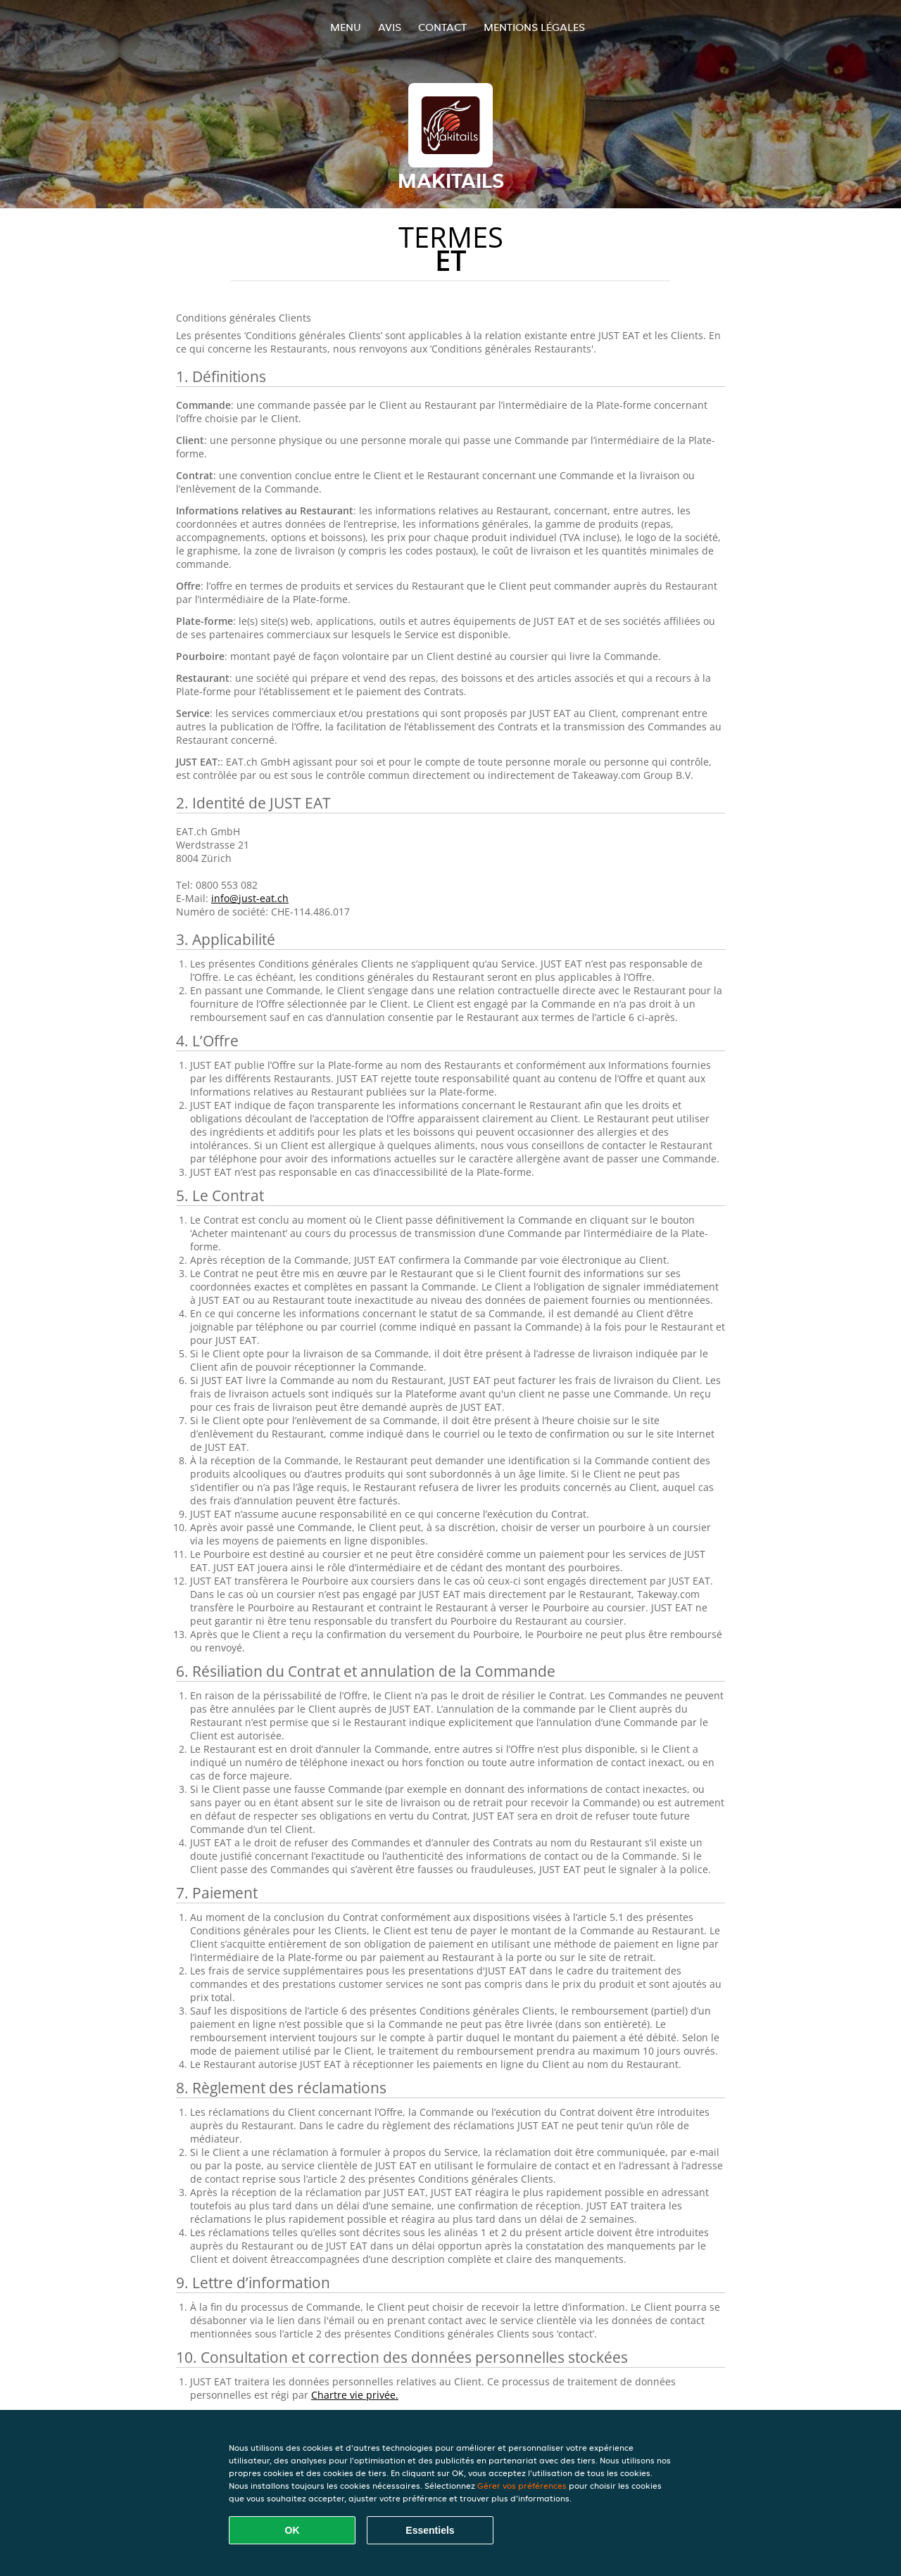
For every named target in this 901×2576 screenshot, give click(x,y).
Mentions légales (534, 27)
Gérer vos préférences (522, 2485)
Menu (345, 27)
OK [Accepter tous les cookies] (292, 2530)
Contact (442, 27)
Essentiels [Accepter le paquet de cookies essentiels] (429, 2530)
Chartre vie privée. (354, 2394)
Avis (389, 27)
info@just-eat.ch (250, 898)
